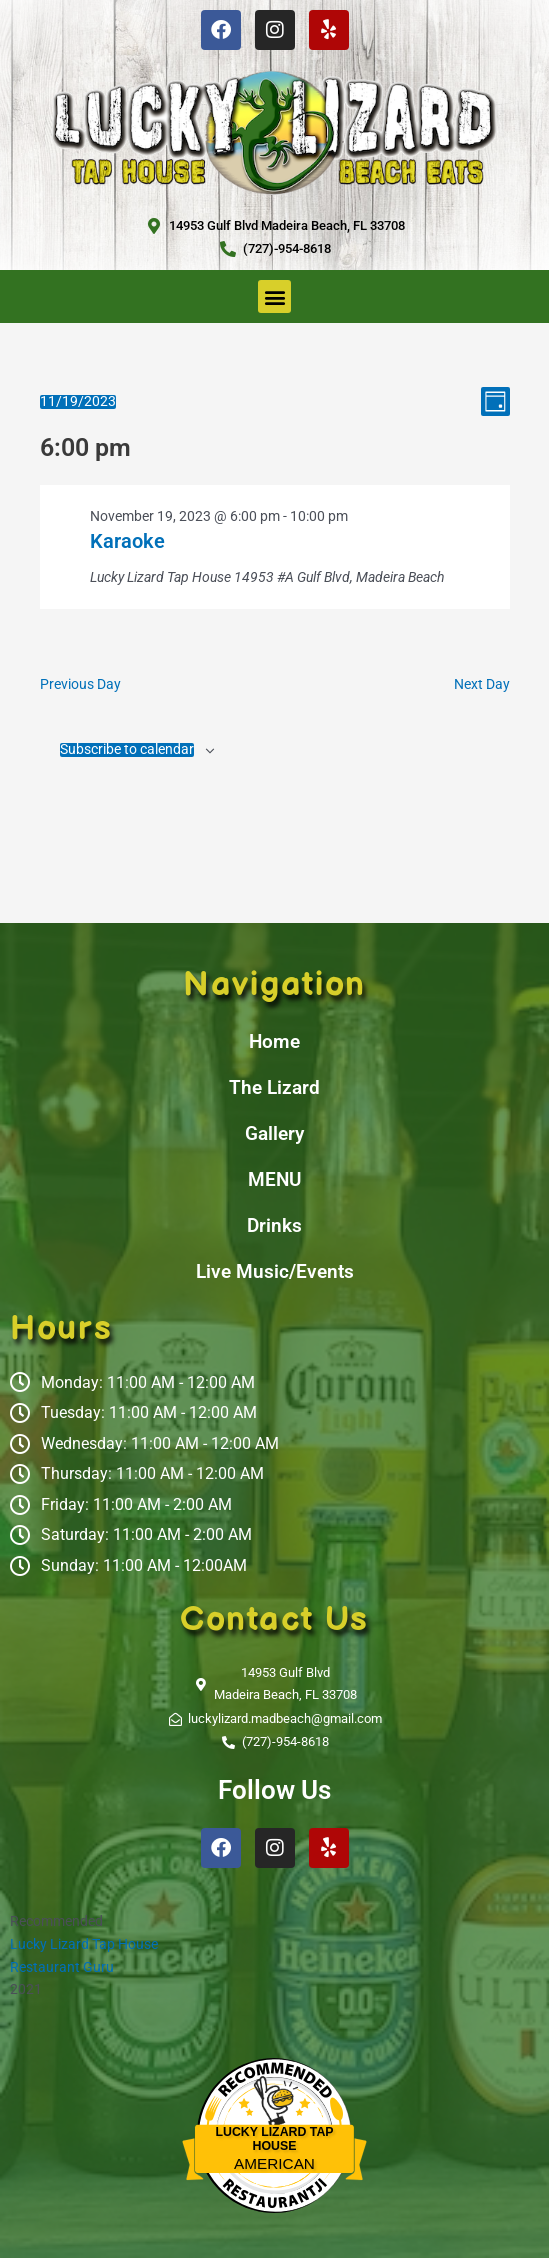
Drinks (274, 1225)
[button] (274, 296)
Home (274, 1041)
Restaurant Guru (62, 1967)
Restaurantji (274, 2181)
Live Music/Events (275, 1271)
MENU (274, 1179)
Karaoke (127, 541)
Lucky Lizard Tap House (84, 1944)
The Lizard (274, 1087)
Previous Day (80, 684)
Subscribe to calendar (127, 750)
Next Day (482, 684)
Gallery (274, 1133)
